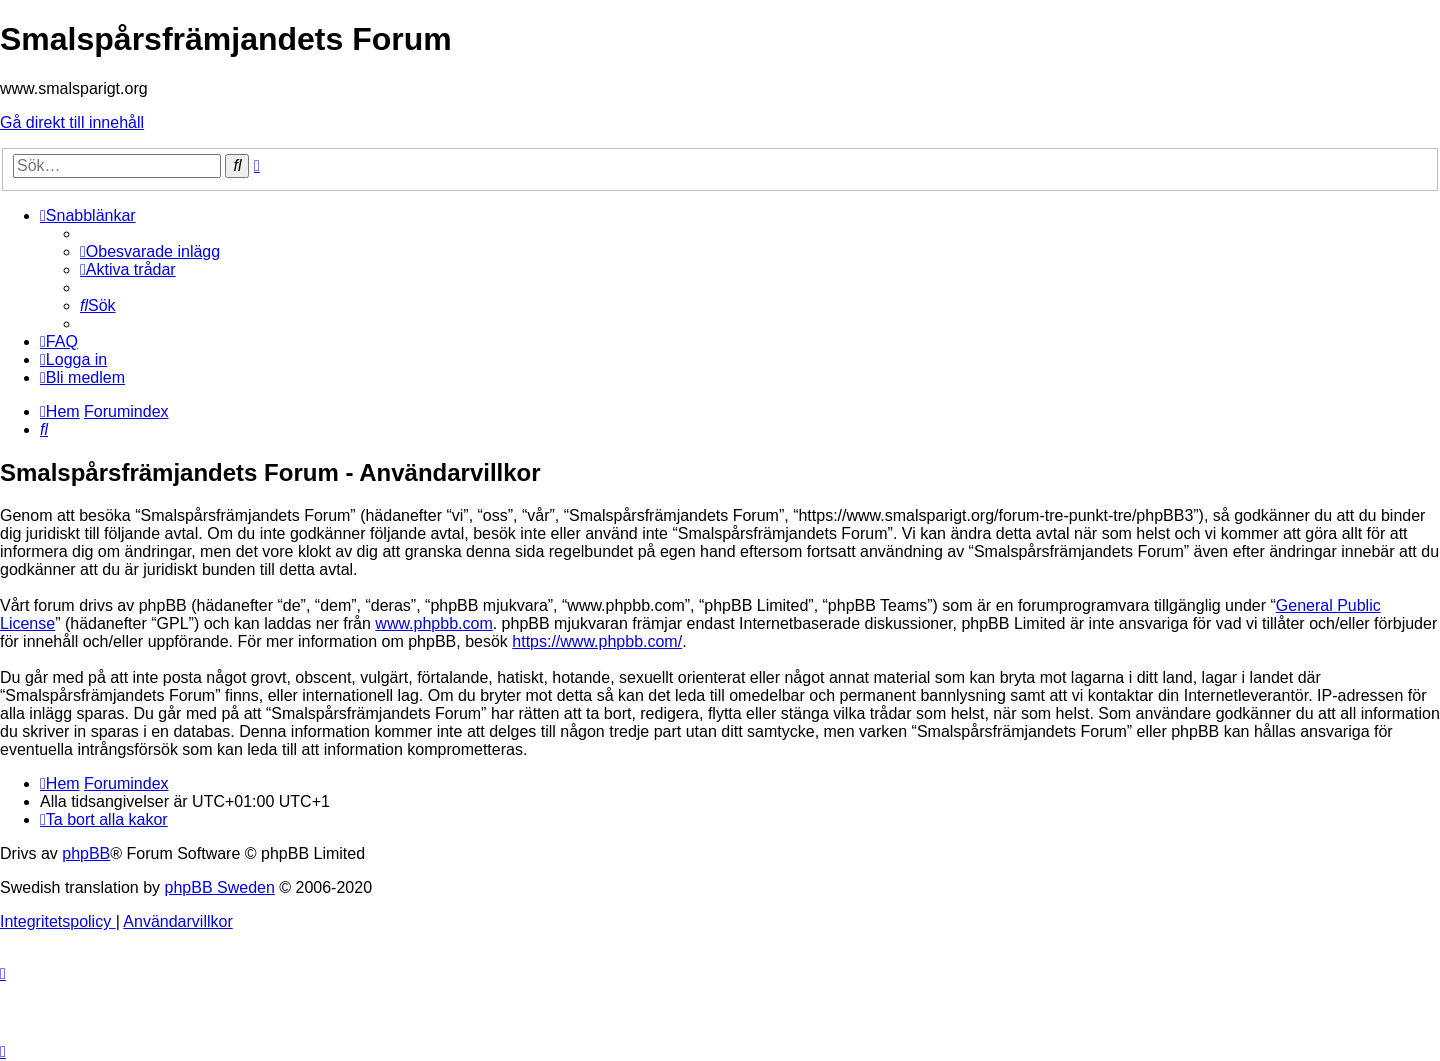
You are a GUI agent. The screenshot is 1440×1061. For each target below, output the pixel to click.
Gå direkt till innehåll (72, 122)
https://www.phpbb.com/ (597, 641)
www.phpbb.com (433, 623)
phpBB (86, 853)
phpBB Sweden (220, 887)
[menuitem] (150, 251)
